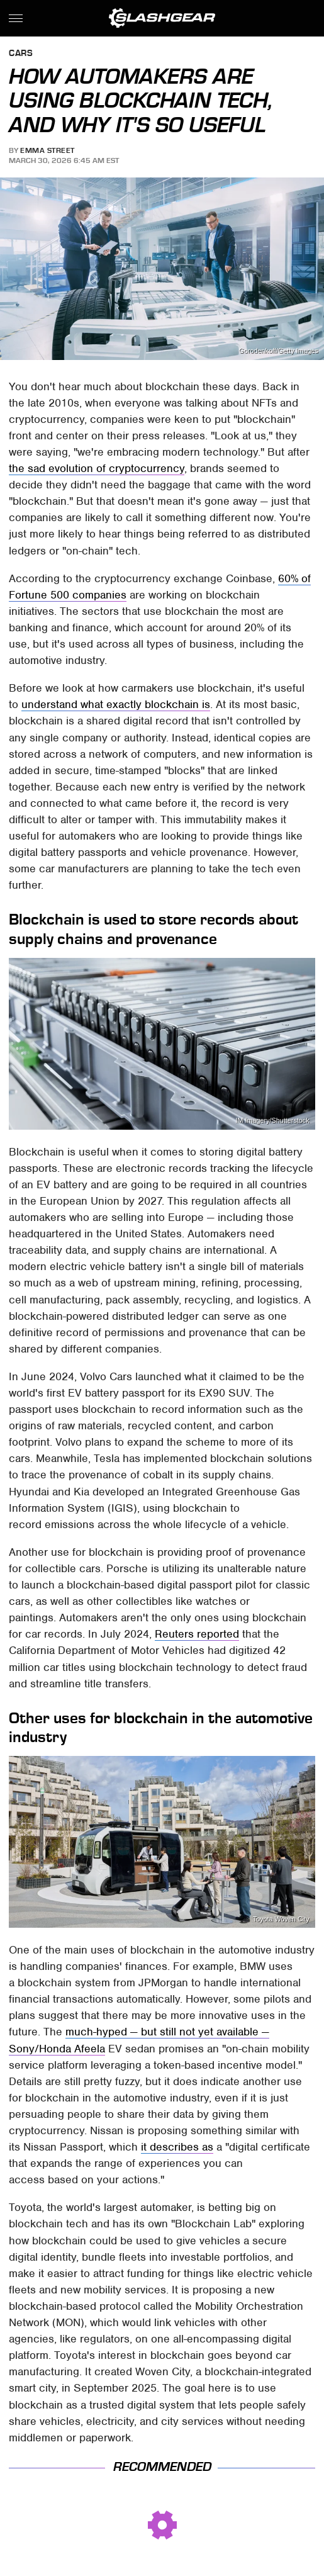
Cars (21, 54)
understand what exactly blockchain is (115, 704)
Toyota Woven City (281, 1919)
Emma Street (47, 150)
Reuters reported (197, 1634)
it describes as (177, 2147)
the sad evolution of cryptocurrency (96, 468)
